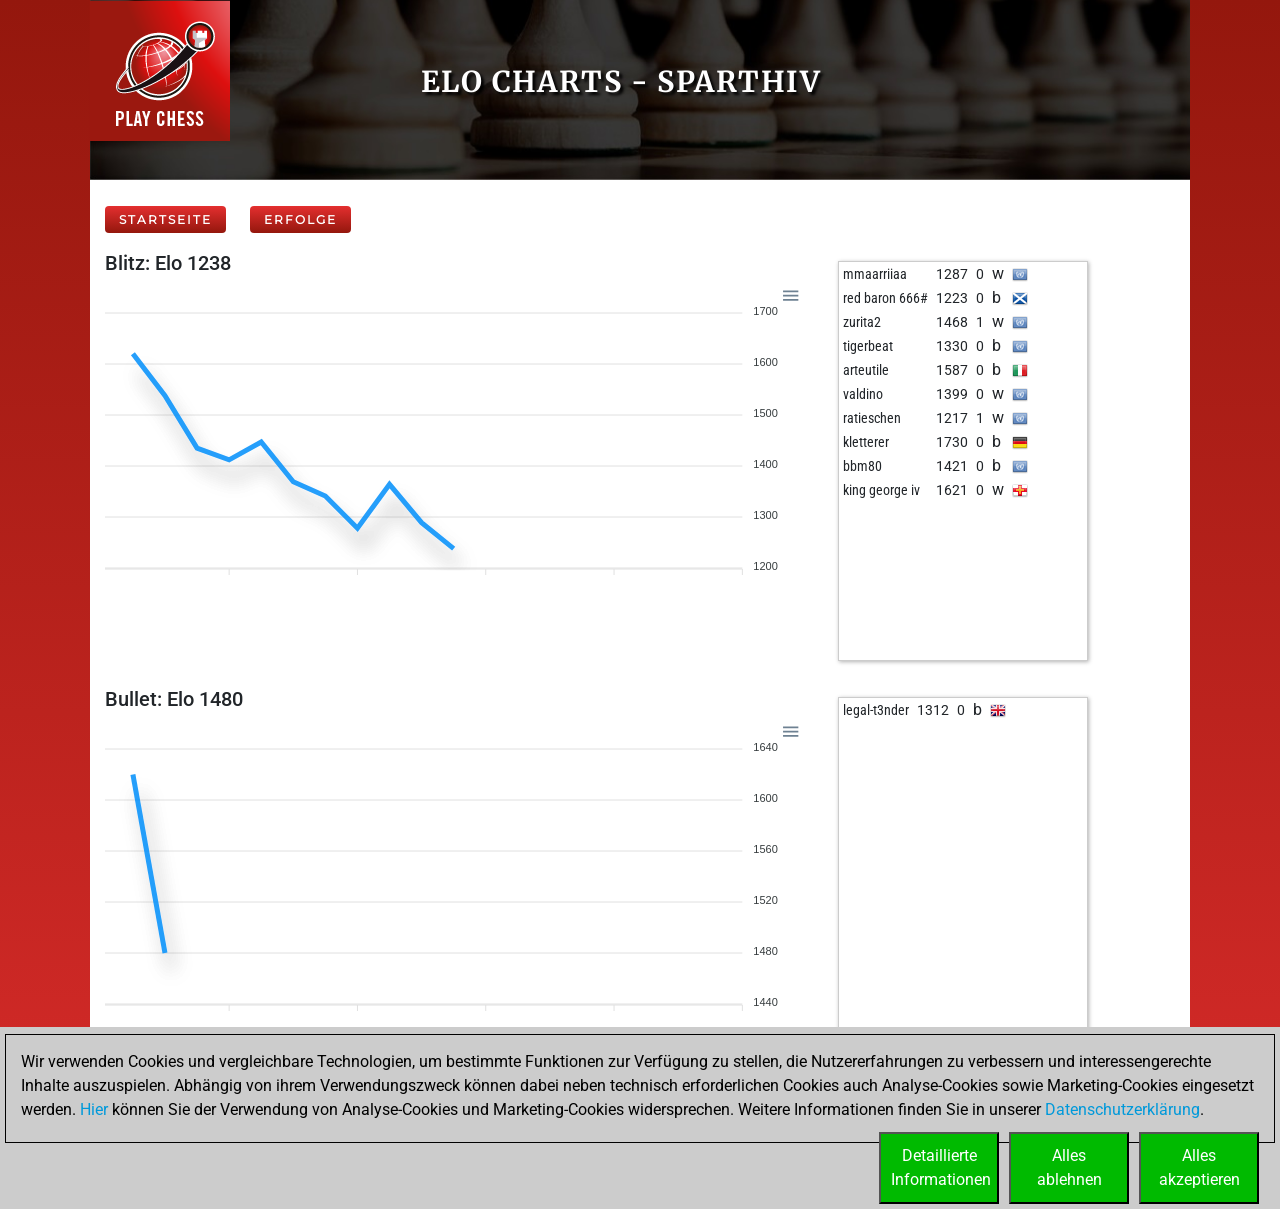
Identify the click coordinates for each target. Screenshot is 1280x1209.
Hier (94, 1109)
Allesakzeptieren (1199, 1167)
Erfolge (300, 219)
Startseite (165, 219)
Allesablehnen (1069, 1167)
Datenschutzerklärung (1122, 1109)
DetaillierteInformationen (941, 1167)
